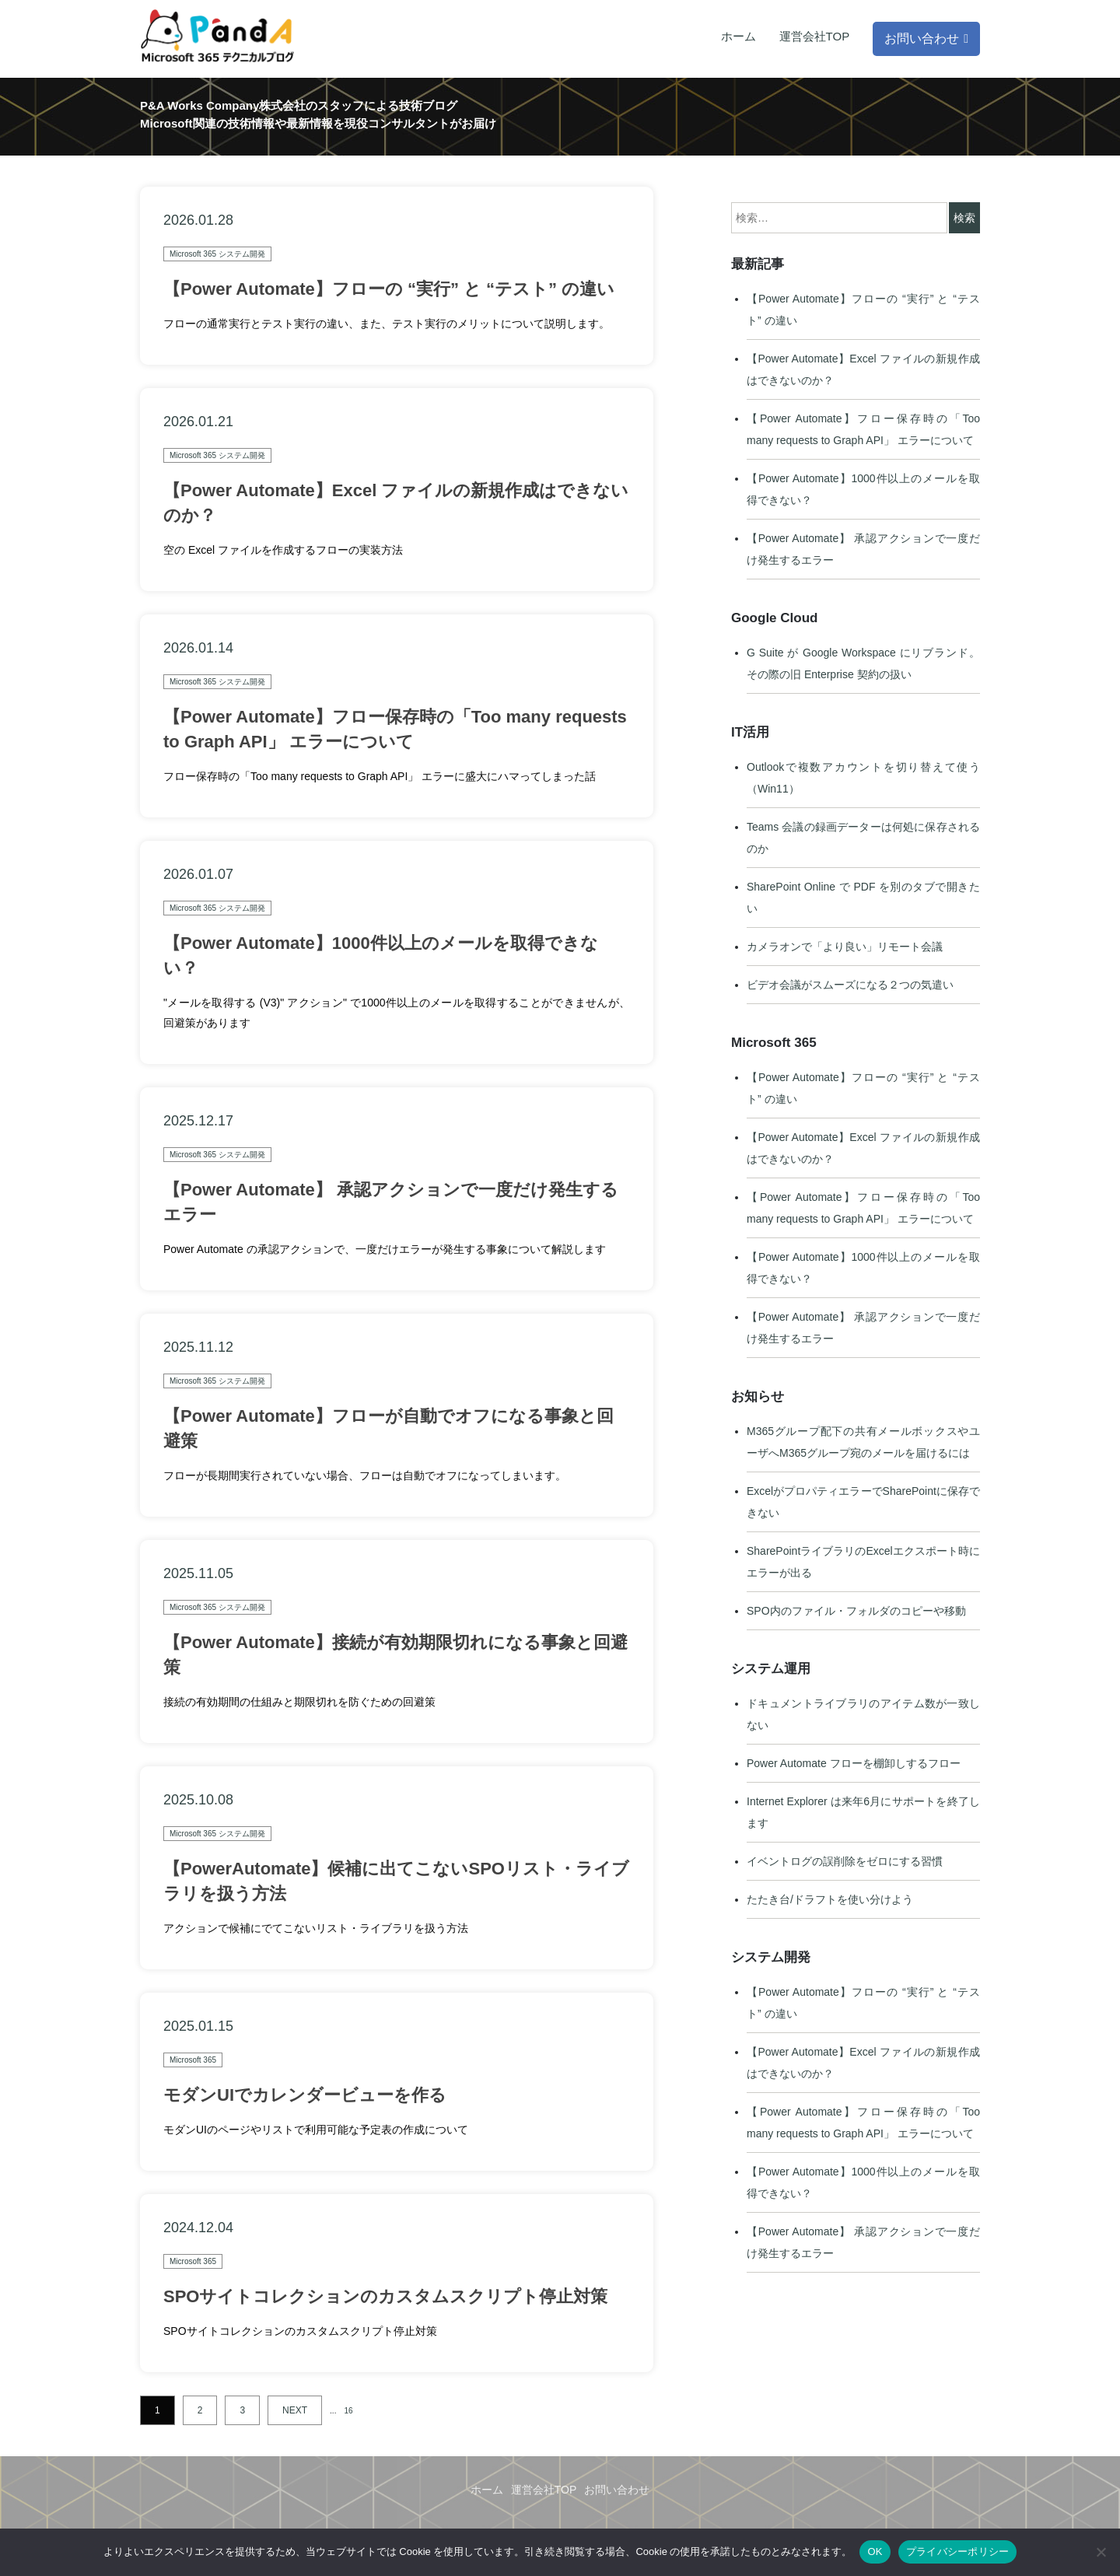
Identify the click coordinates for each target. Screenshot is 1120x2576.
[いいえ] (1100, 2552)
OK (874, 2551)
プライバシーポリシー (958, 2551)
